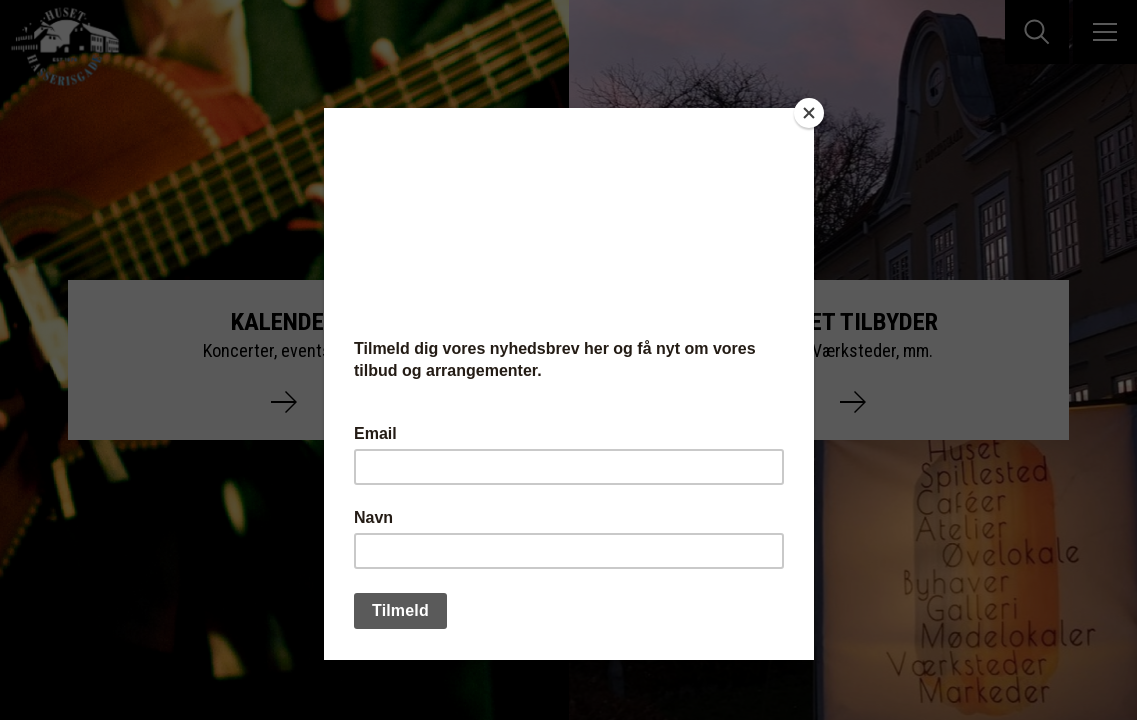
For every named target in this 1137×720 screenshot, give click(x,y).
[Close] (809, 113)
